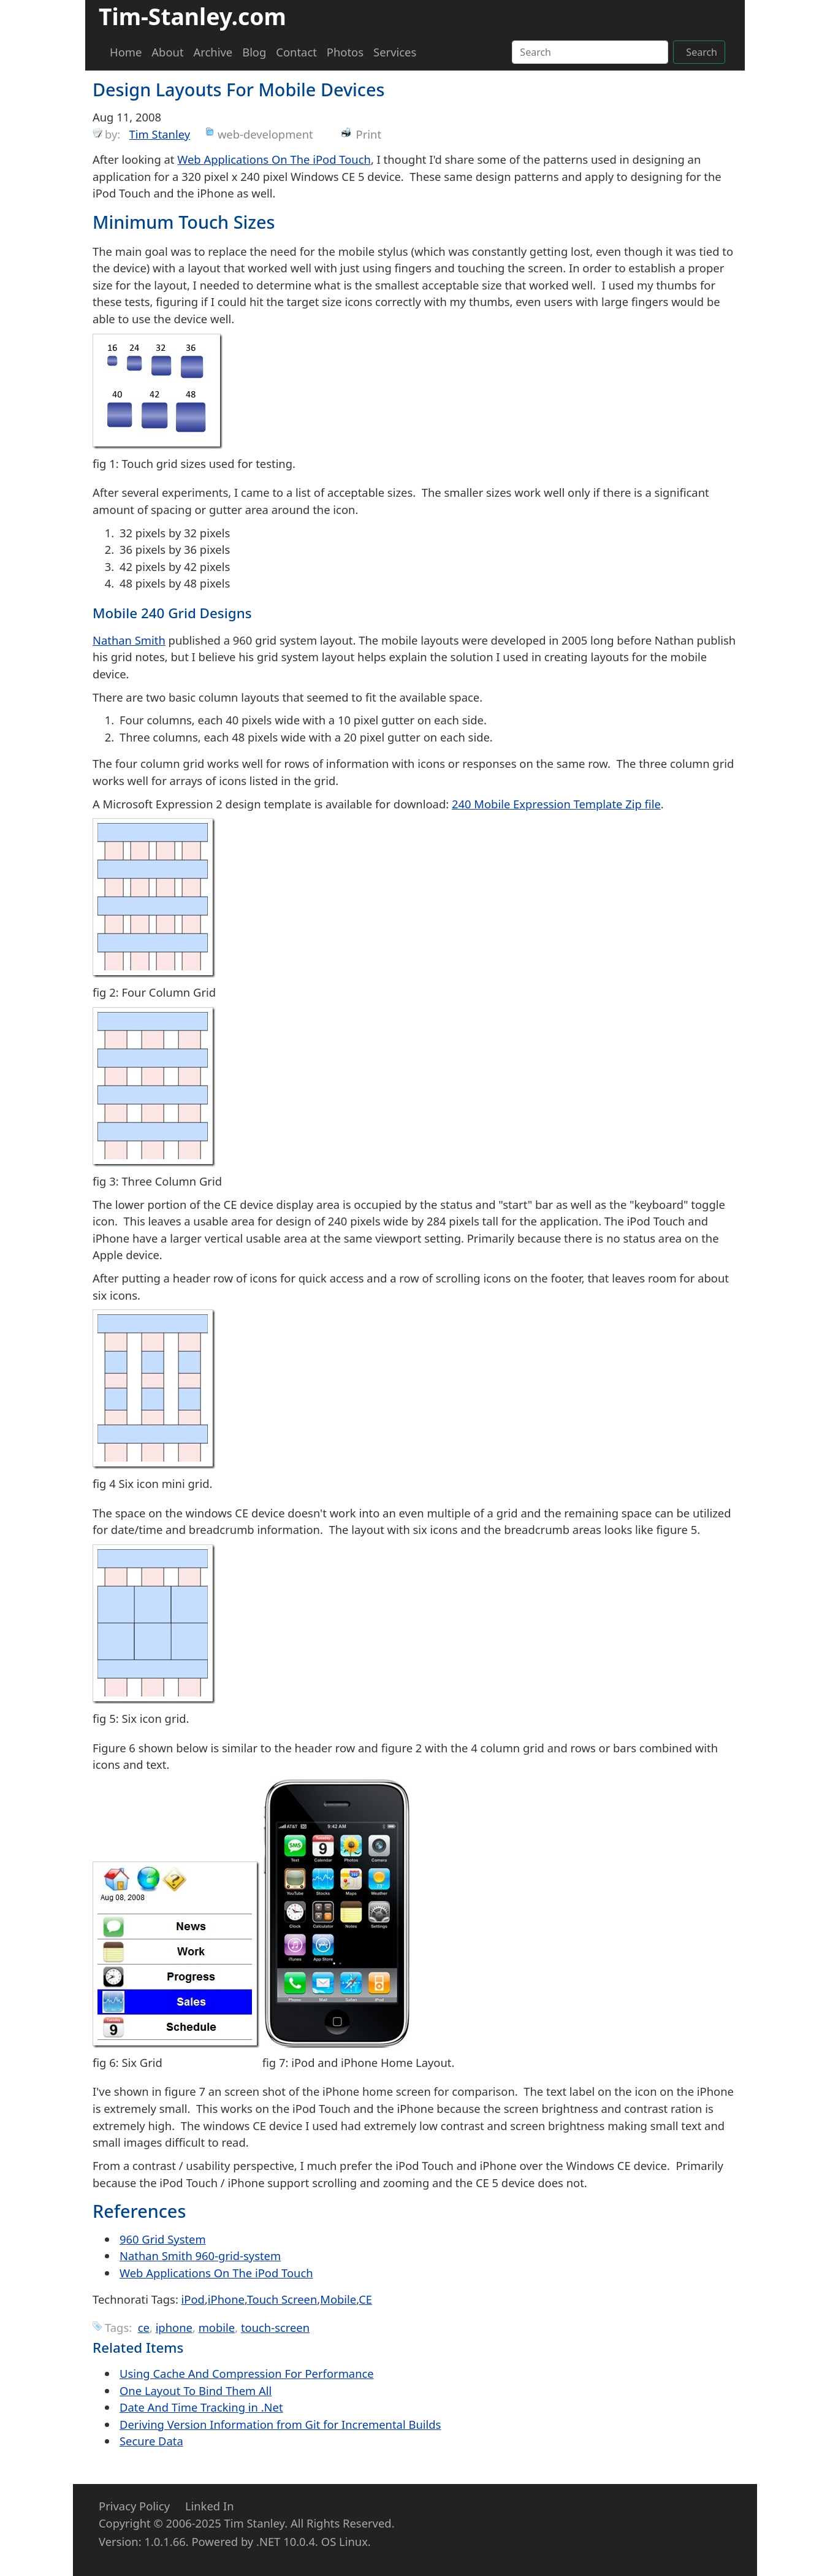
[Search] (590, 52)
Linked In (209, 2505)
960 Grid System (163, 2239)
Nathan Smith (129, 640)
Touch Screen (282, 2299)
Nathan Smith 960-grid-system (200, 2255)
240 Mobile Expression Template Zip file (556, 803)
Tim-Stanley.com (192, 16)
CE (365, 2299)
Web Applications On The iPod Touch (274, 159)
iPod (193, 2299)
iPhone (226, 2299)
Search (701, 52)
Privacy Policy (134, 2505)
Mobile (338, 2299)
